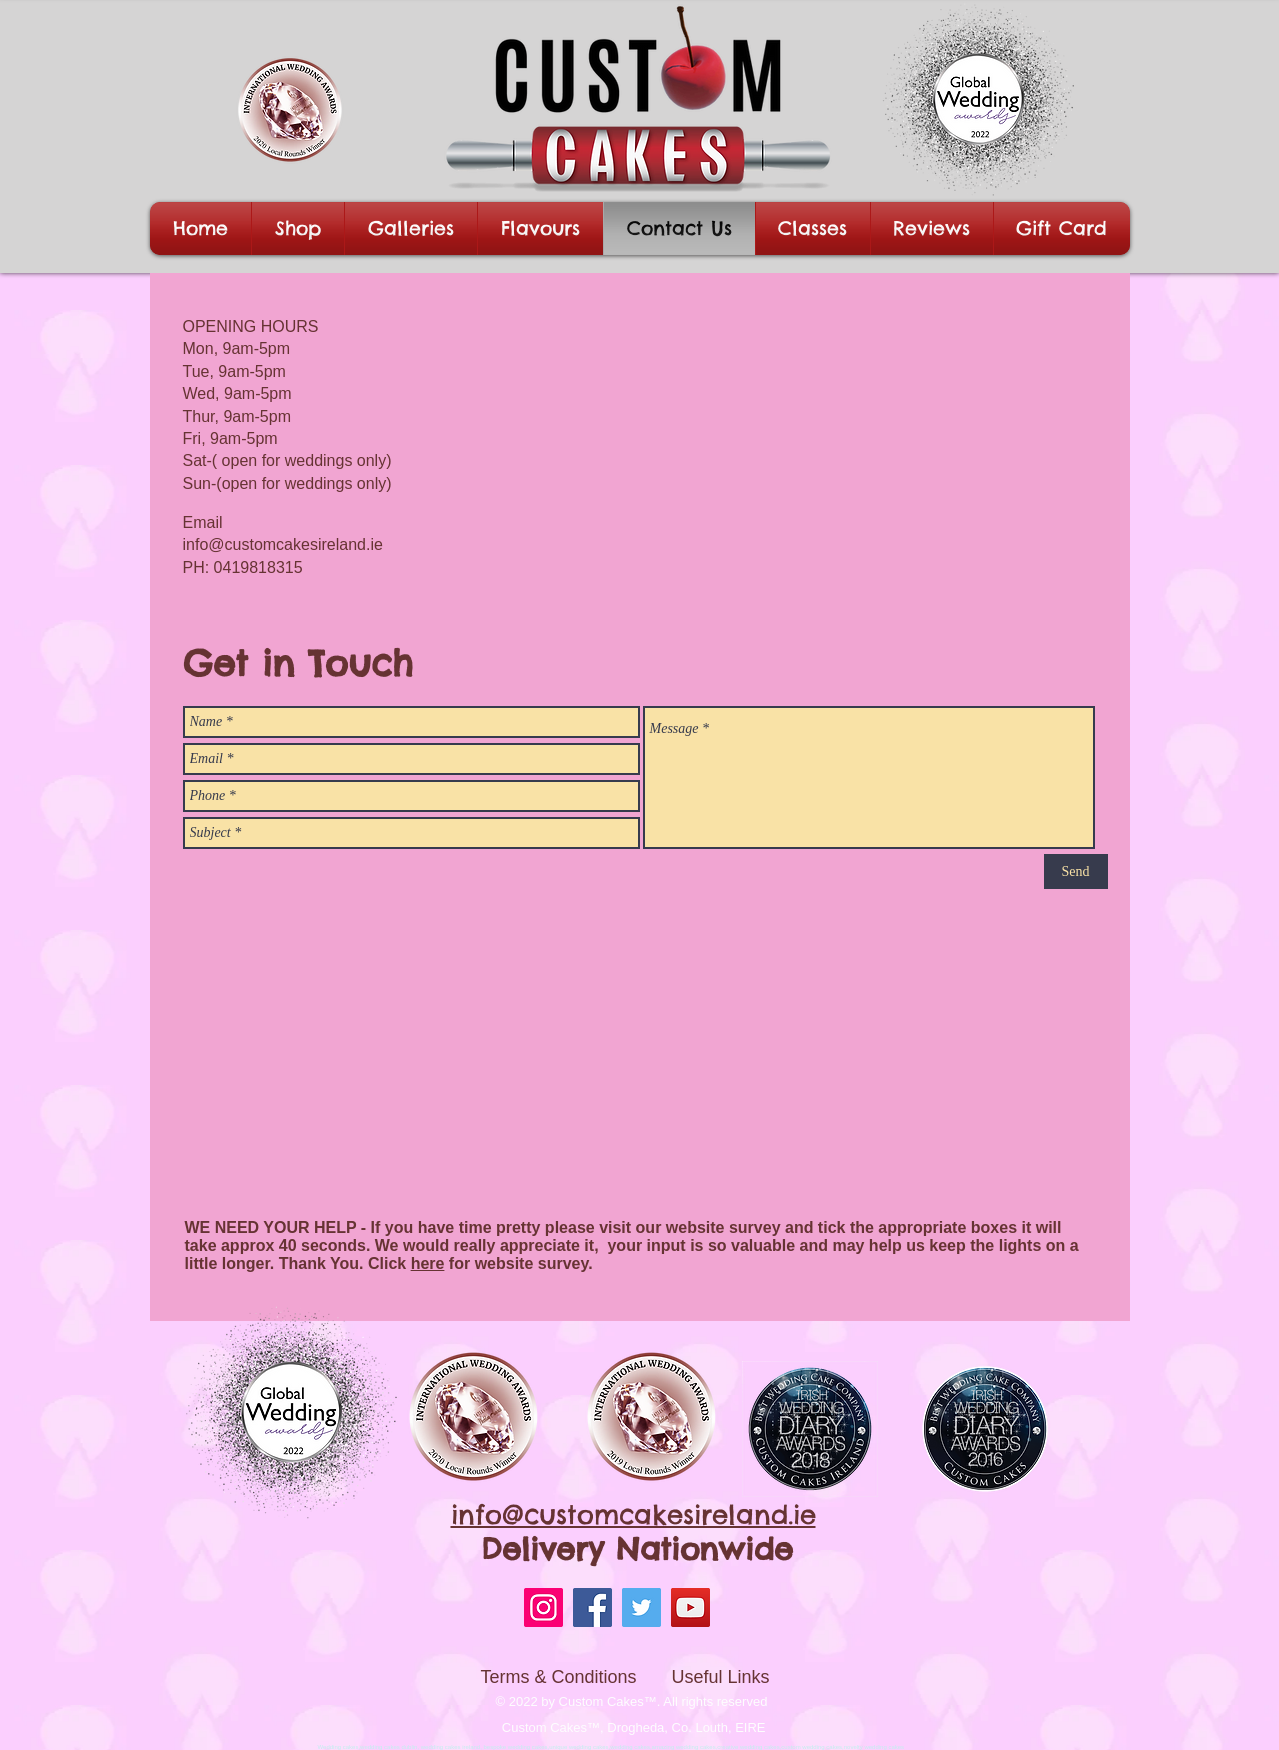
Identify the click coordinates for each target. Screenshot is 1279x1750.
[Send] (1076, 871)
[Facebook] (592, 1607)
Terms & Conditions (559, 1677)
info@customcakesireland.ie (283, 544)
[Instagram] (543, 1607)
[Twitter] (641, 1607)
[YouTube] (690, 1607)
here (428, 1263)
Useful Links (721, 1677)
